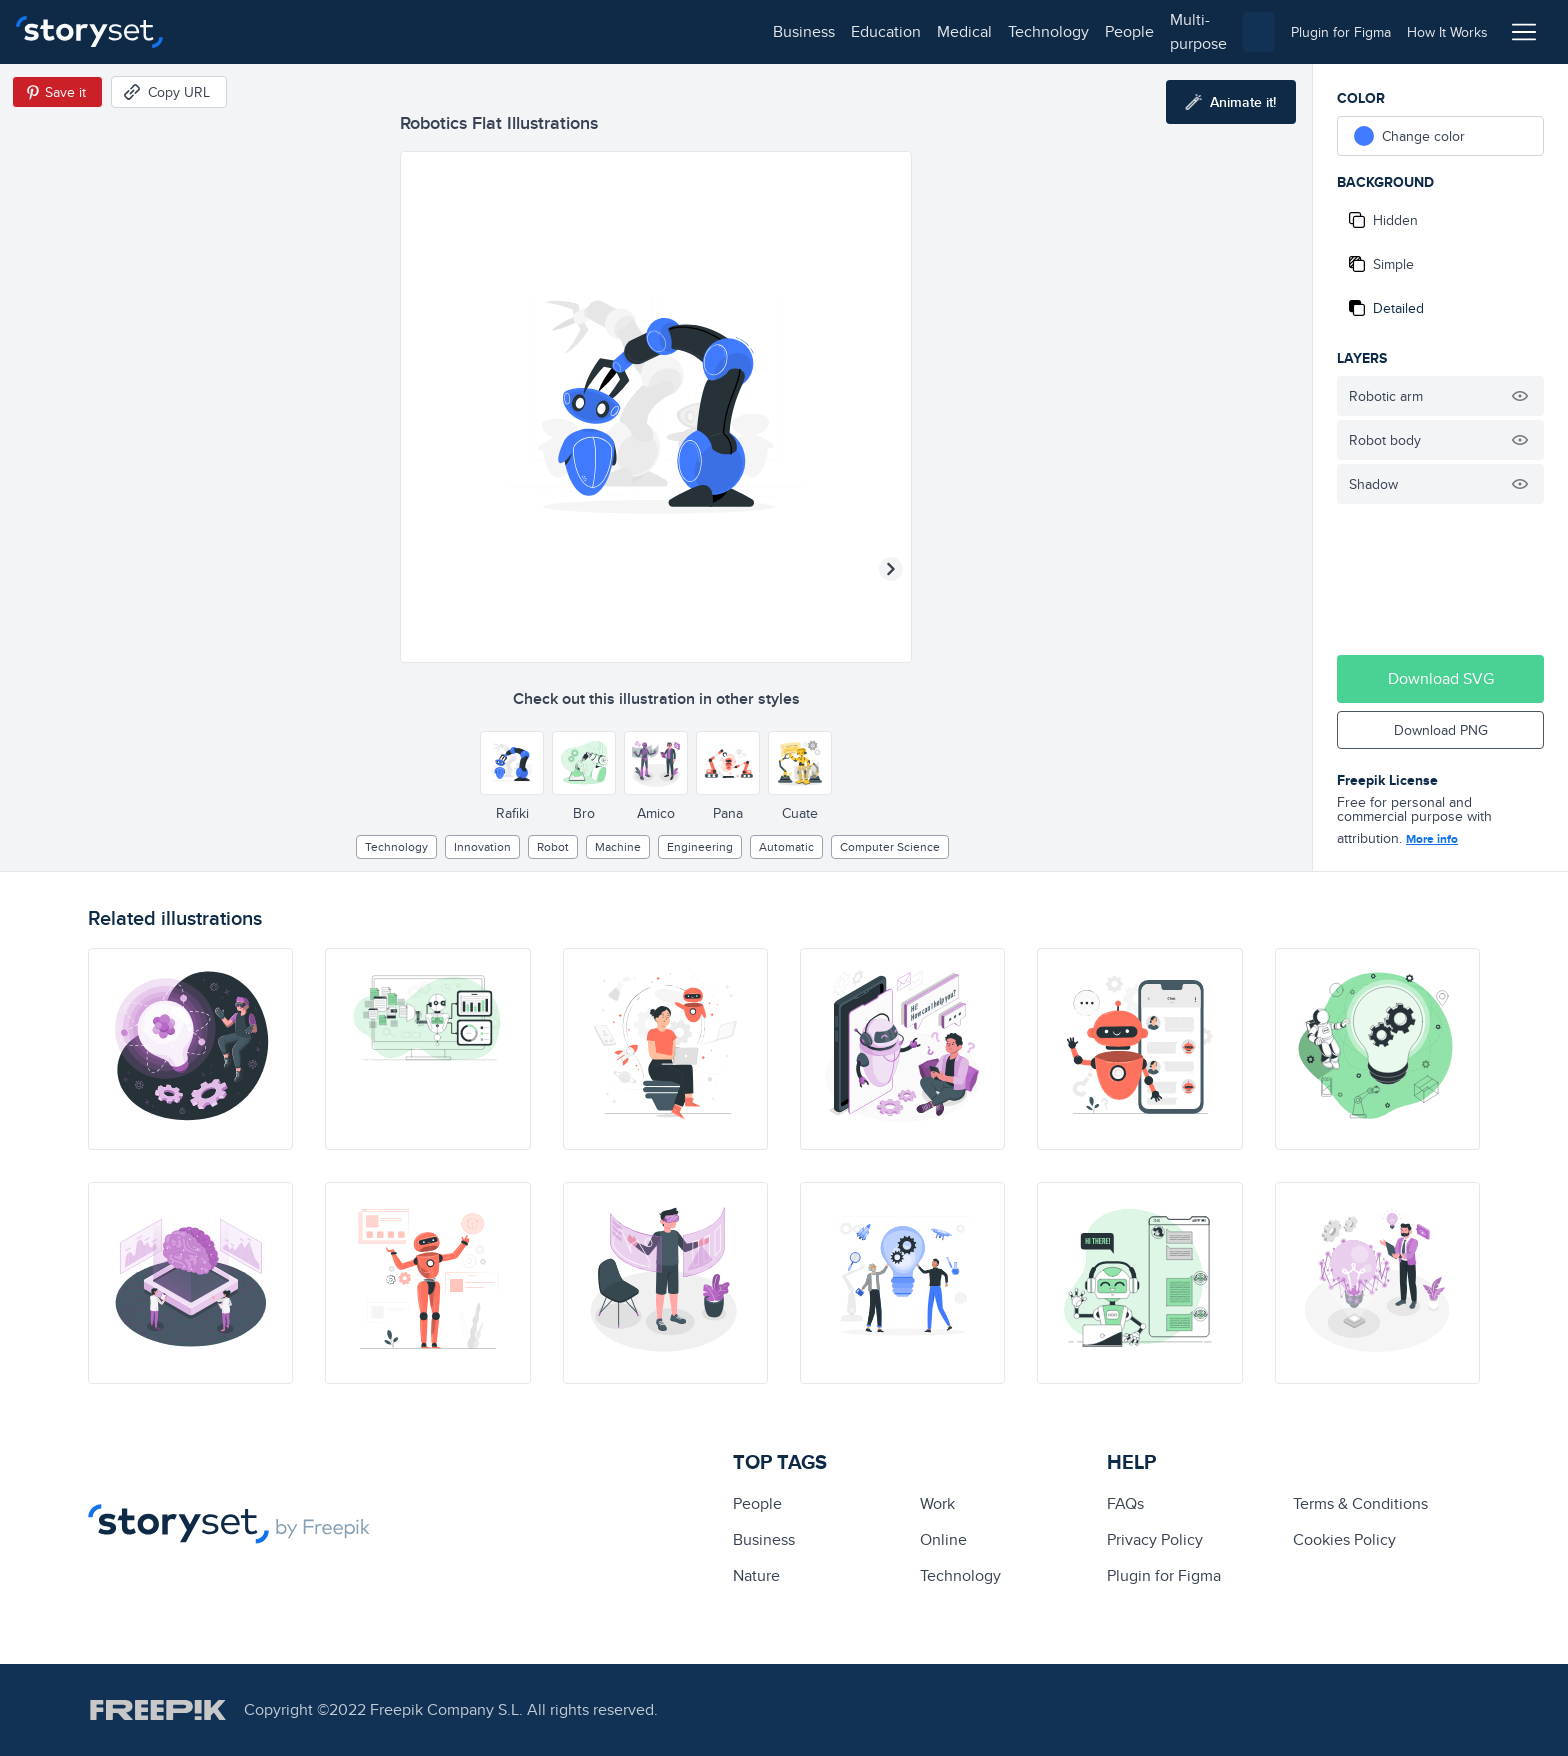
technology (470, 31)
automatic (786, 846)
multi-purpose (640, 31)
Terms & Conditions (1360, 1503)
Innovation (482, 846)
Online (943, 1539)
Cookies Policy (1344, 1539)
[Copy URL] (169, 92)
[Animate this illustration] (1231, 102)
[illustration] (190, 1049)
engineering (700, 846)
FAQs (1125, 1503)
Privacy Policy (1155, 1539)
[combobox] (990, 32)
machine (618, 846)
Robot (553, 846)
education (308, 31)
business (226, 31)
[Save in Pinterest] (57, 92)
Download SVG (1441, 678)
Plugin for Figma (1164, 1575)
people (551, 31)
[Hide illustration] (1520, 396)
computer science (890, 846)
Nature (756, 1575)
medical (386, 31)
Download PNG (1441, 730)
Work (937, 1503)
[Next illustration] (891, 569)
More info (1432, 839)
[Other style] (512, 763)
